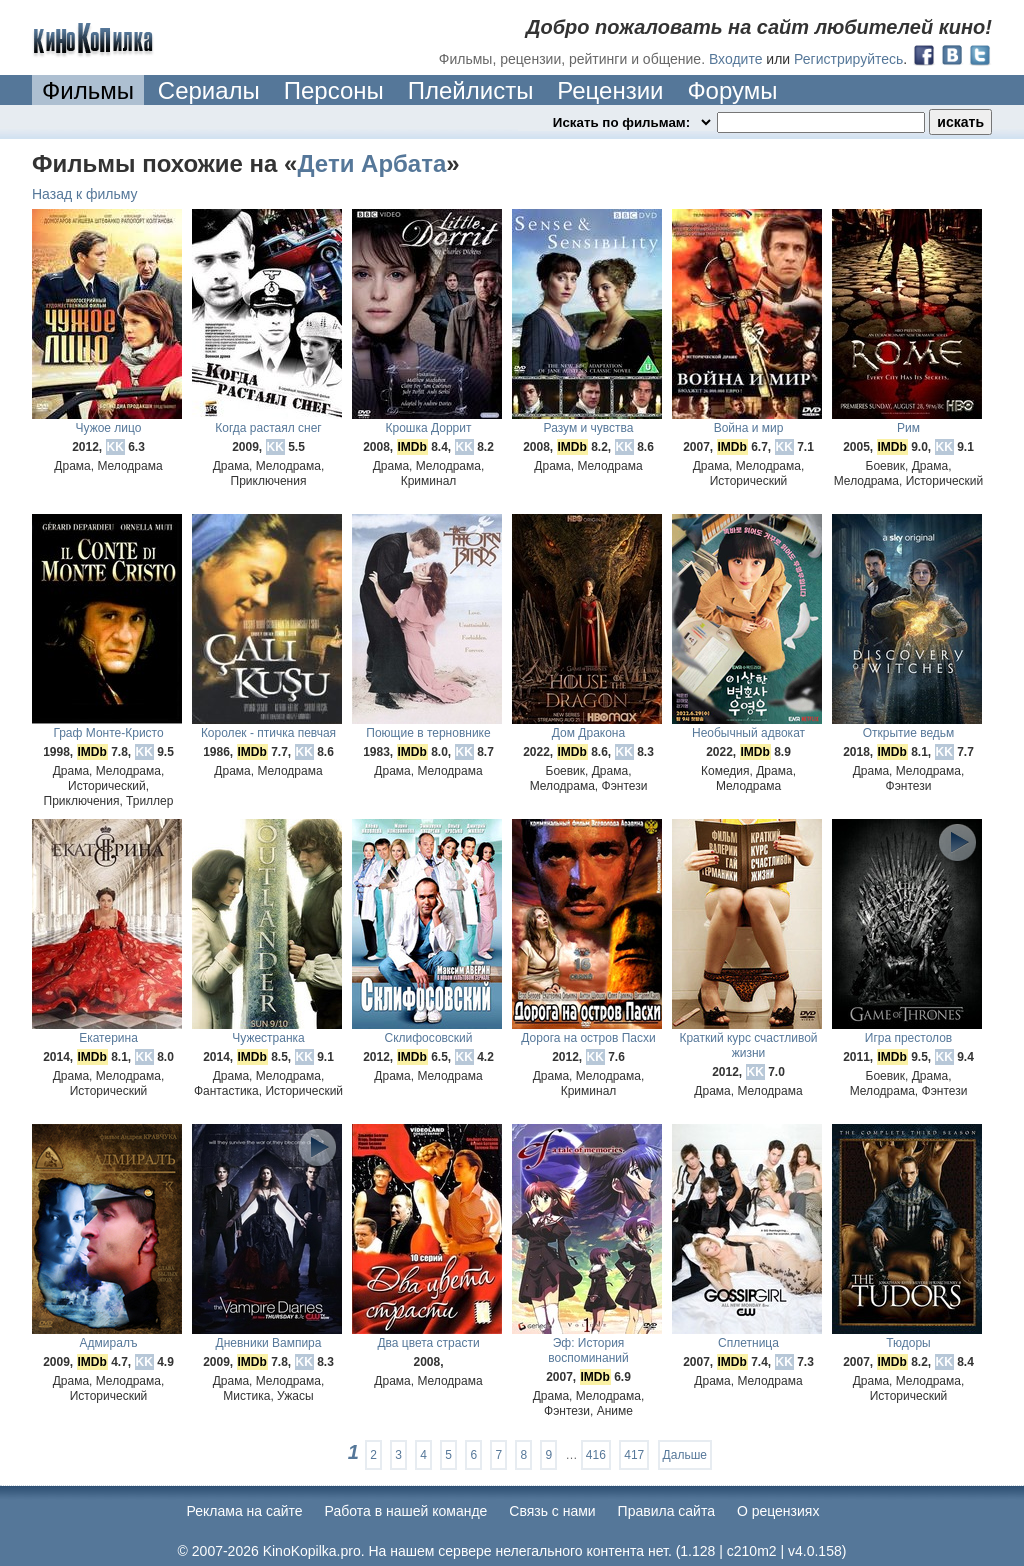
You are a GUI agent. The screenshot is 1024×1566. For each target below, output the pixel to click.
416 (596, 1455)
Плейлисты (471, 90)
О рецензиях (778, 1511)
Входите (736, 59)
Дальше (685, 1455)
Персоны (334, 90)
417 (634, 1455)
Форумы (732, 90)
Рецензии (610, 90)
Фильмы (88, 90)
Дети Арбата (371, 163)
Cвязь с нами (552, 1511)
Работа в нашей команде (406, 1511)
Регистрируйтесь (848, 59)
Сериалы (209, 90)
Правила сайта (666, 1511)
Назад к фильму (85, 194)
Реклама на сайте (245, 1511)
